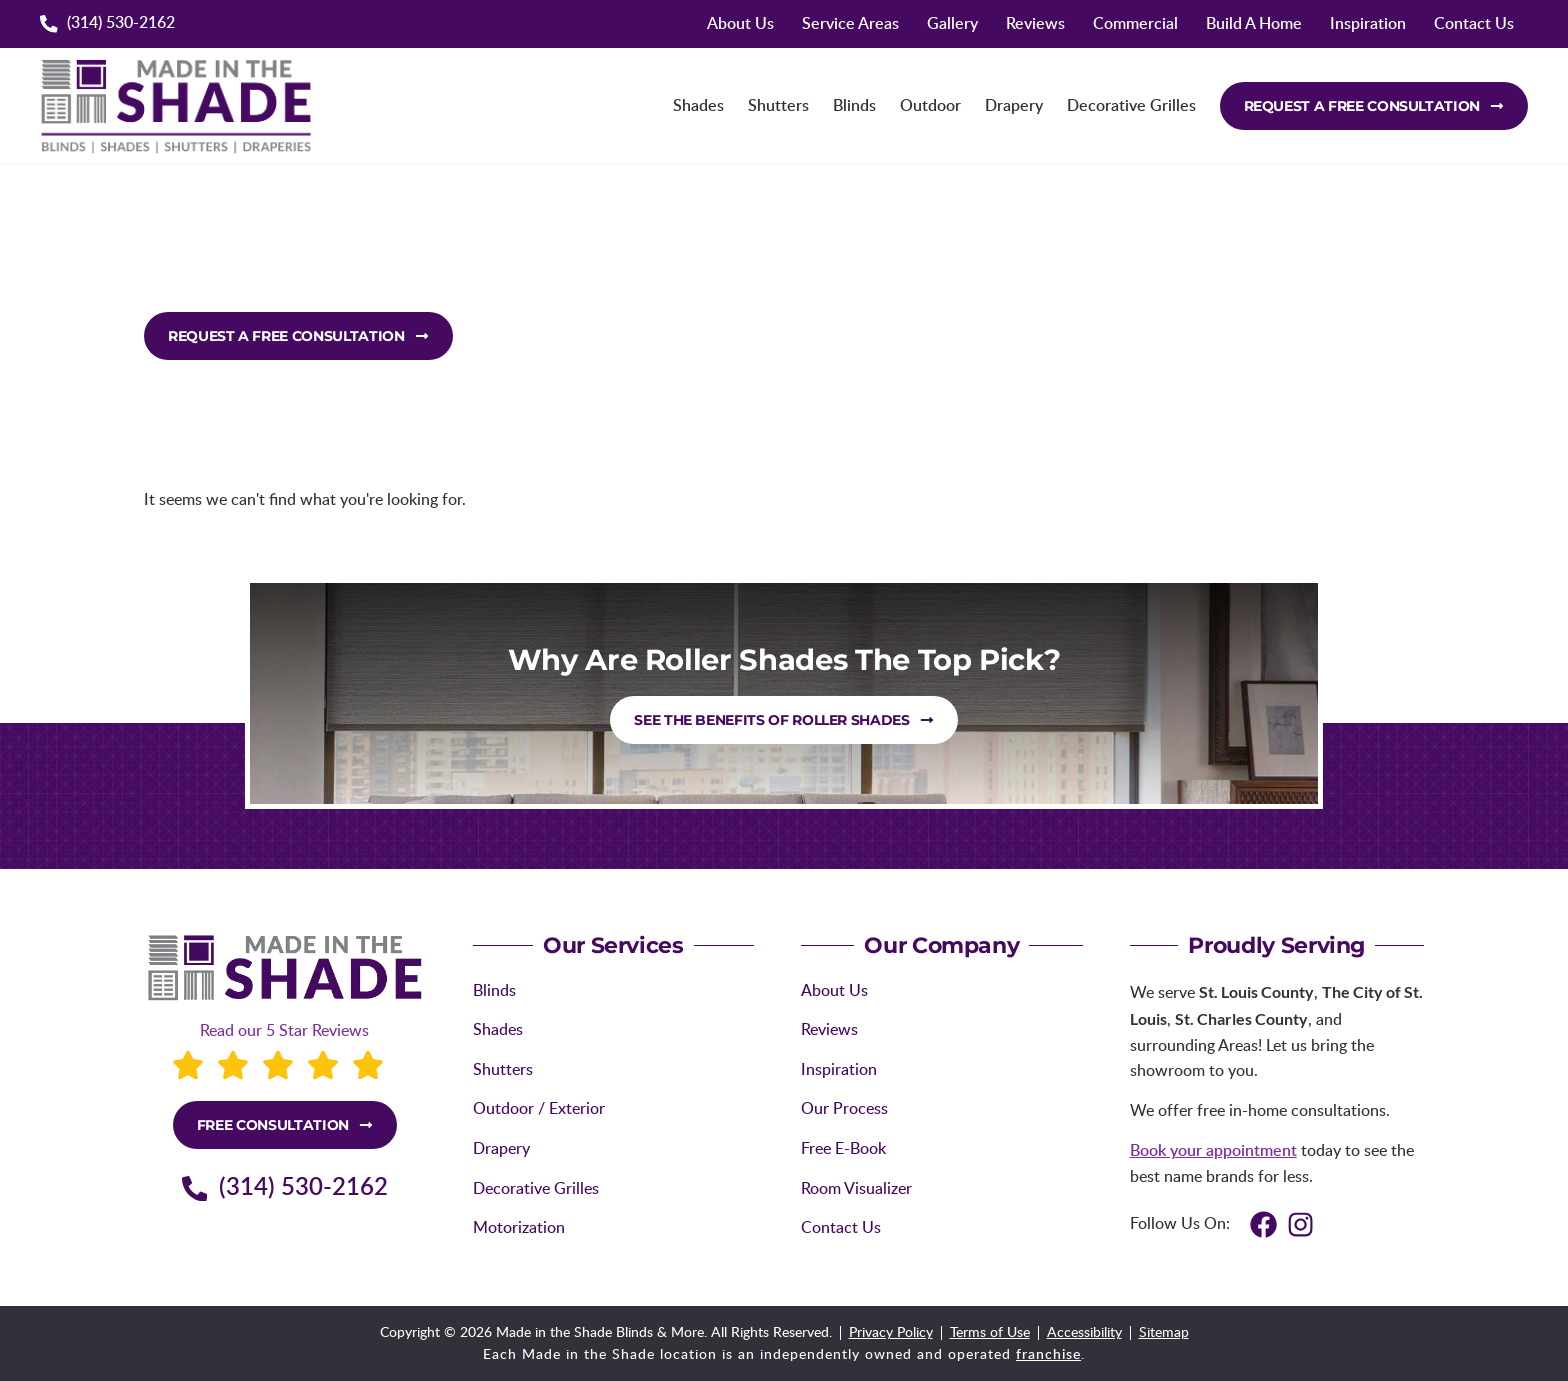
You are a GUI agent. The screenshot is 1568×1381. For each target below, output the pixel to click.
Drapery (1014, 106)
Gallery (952, 24)
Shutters (778, 106)
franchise (1048, 1355)
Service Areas (850, 24)
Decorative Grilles (1131, 106)
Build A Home (1254, 24)
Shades (698, 106)
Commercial (1135, 24)
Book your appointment (1213, 1151)
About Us (740, 24)
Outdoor (930, 106)
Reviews (1035, 24)
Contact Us (1474, 24)
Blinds (854, 106)
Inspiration (1368, 24)
